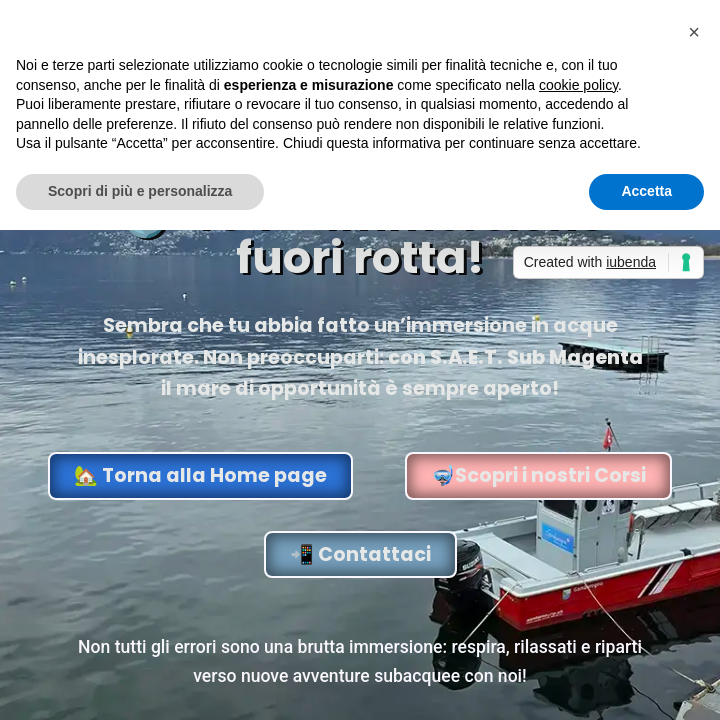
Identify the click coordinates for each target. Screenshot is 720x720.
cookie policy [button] (578, 85)
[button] (694, 32)
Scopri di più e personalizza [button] (140, 191)
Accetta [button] (646, 191)
